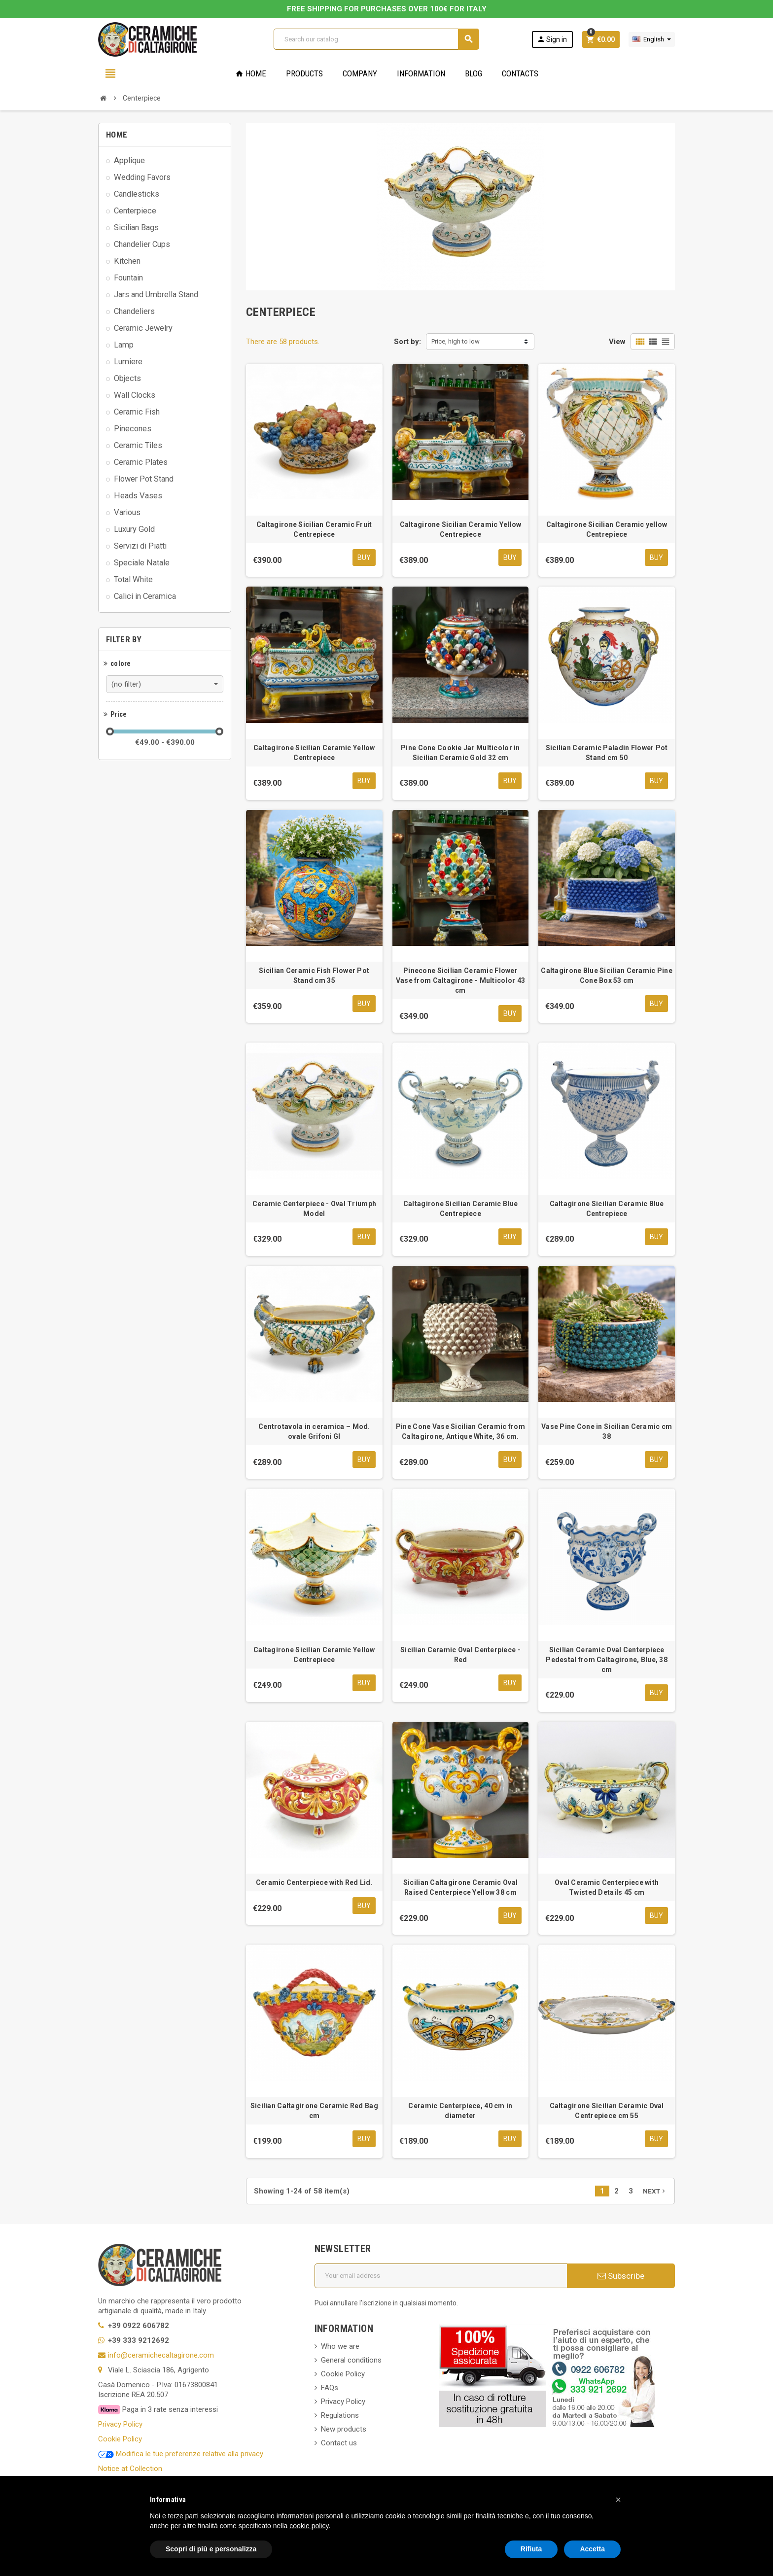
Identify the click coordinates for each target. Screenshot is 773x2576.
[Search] (376, 39)
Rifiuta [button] (531, 2549)
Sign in (552, 39)
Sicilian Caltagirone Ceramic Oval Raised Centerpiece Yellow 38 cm (460, 1888)
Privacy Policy (120, 2424)
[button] (618, 2499)
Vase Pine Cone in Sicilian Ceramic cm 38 (606, 1432)
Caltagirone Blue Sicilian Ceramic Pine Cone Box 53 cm (606, 976)
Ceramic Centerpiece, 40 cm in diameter (460, 2111)
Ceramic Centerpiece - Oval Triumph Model (314, 1209)
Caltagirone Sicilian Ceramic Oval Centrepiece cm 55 (607, 2111)
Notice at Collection (130, 2469)
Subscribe (620, 2276)
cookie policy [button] (308, 2526)
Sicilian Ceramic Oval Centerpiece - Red (460, 1655)
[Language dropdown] (652, 39)
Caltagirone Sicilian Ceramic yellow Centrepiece (607, 529)
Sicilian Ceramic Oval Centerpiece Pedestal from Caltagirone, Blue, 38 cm (607, 1660)
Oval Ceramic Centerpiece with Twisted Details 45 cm (607, 1888)
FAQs (329, 2388)
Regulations (340, 2415)
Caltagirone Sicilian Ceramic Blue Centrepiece (460, 1209)
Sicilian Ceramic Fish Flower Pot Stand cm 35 (314, 976)
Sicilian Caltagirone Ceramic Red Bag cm (314, 2111)
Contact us (339, 2443)
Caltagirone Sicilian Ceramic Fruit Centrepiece (314, 529)
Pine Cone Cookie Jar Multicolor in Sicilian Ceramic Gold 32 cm (460, 753)
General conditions (351, 2360)
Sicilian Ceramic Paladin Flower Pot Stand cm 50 (607, 753)
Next (655, 2191)
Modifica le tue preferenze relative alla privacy (180, 2454)
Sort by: (407, 341)
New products (343, 2429)
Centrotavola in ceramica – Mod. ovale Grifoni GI (314, 1432)
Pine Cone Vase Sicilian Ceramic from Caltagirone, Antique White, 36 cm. (460, 1432)
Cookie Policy (120, 2439)
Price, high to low (455, 341)
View (617, 341)
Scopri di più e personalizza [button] (211, 2549)
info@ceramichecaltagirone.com (161, 2355)
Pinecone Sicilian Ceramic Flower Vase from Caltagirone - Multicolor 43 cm (460, 981)
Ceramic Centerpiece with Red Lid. (314, 1883)
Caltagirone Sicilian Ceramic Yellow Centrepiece (461, 529)
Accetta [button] (592, 2549)
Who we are (340, 2346)
